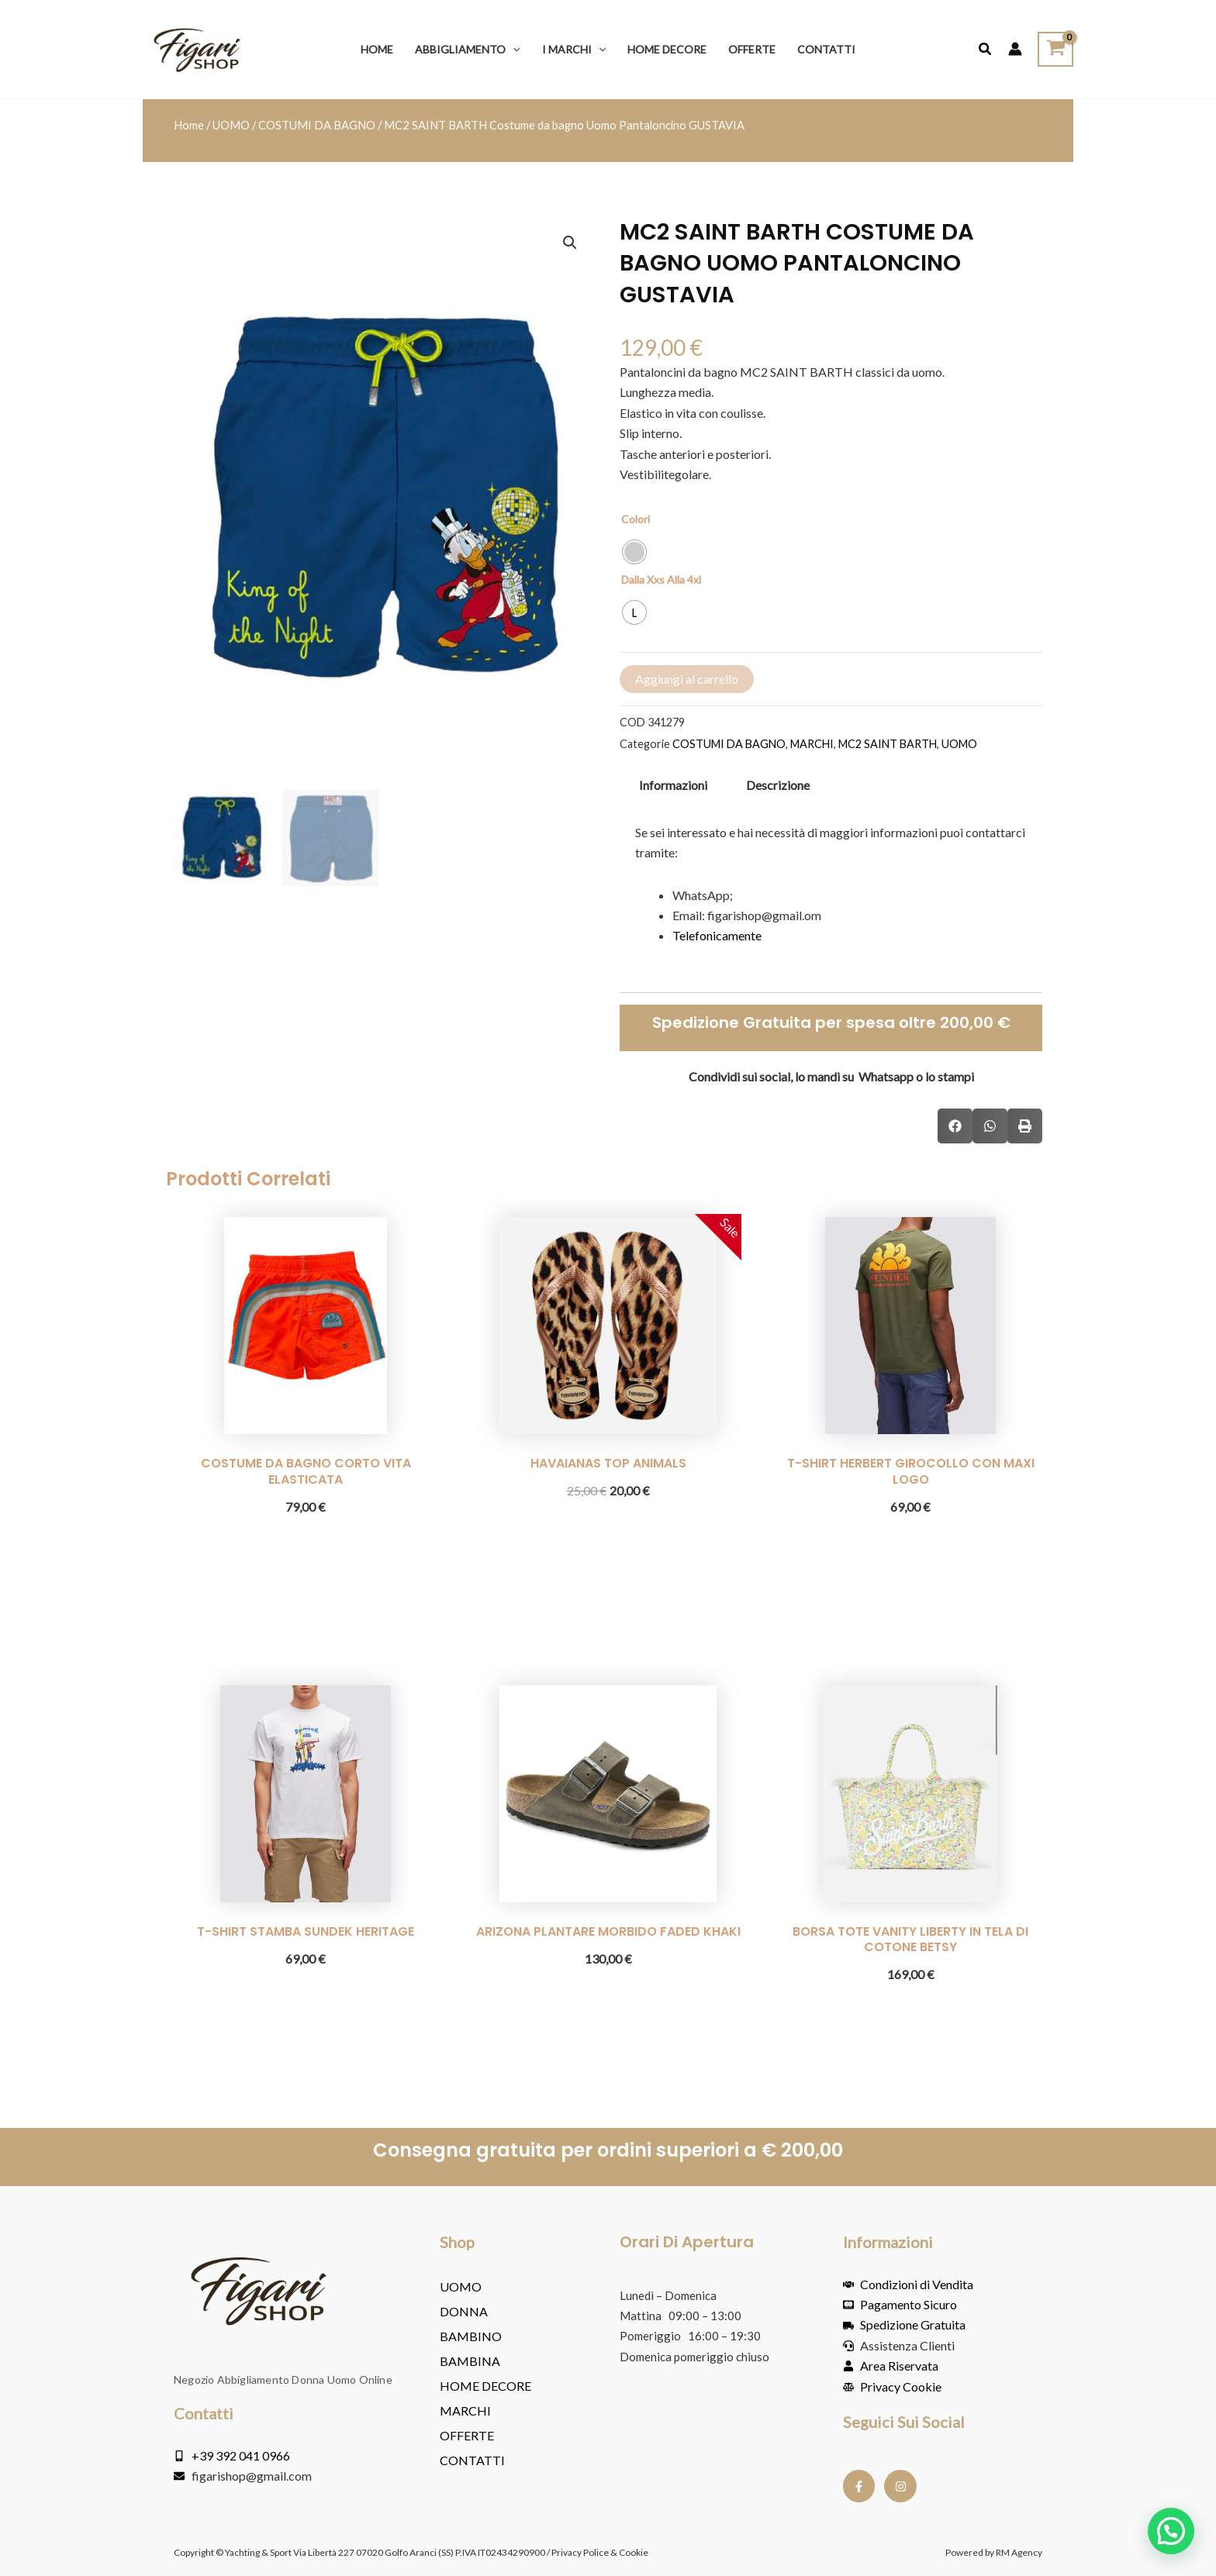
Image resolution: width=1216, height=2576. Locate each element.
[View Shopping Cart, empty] (1055, 49)
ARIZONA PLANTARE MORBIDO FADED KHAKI (608, 1931)
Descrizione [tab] (778, 785)
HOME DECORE (485, 2385)
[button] (513, 49)
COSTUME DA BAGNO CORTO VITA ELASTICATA (306, 1471)
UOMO (231, 125)
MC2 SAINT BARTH (887, 743)
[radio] (634, 552)
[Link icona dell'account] (1015, 50)
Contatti (472, 2460)
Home (189, 125)
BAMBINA (470, 2361)
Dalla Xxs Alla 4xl (661, 580)
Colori (635, 519)
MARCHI (812, 743)
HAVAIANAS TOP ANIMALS (608, 1463)
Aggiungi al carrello (686, 679)
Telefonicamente (717, 936)
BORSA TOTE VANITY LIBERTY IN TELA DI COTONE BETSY (910, 1940)
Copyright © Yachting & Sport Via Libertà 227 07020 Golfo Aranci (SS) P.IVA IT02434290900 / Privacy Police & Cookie (411, 2552)
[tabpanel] (831, 894)
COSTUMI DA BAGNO (316, 125)
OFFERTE (467, 2435)
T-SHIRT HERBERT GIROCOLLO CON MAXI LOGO (911, 1471)
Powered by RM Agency (993, 2552)
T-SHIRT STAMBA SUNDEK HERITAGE (305, 1931)
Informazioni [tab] (673, 785)
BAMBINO (471, 2336)
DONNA (464, 2311)
